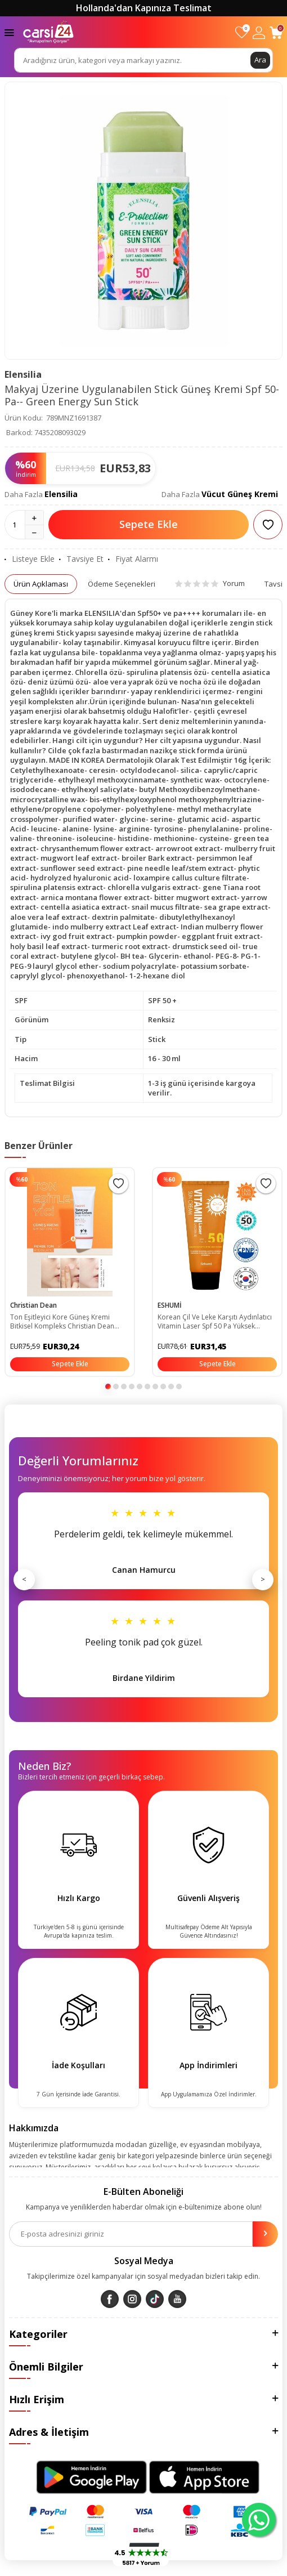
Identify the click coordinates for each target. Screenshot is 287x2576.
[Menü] (9, 32)
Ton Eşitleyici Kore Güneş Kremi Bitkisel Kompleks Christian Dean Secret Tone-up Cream (62, 1322)
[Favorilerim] (241, 32)
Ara (260, 60)
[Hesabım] (259, 32)
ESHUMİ (170, 1305)
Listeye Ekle (30, 559)
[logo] (48, 32)
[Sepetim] (276, 32)
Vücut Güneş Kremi (239, 494)
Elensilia (23, 374)
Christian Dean (33, 1305)
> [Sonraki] (263, 1579)
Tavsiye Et (81, 559)
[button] (108, 1386)
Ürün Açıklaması (41, 584)
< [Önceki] (24, 1579)
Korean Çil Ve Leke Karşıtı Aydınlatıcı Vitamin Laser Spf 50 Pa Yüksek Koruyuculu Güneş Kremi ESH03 (215, 1322)
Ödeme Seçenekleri (121, 584)
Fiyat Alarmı (133, 559)
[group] (143, 220)
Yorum (210, 583)
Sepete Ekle (148, 524)
